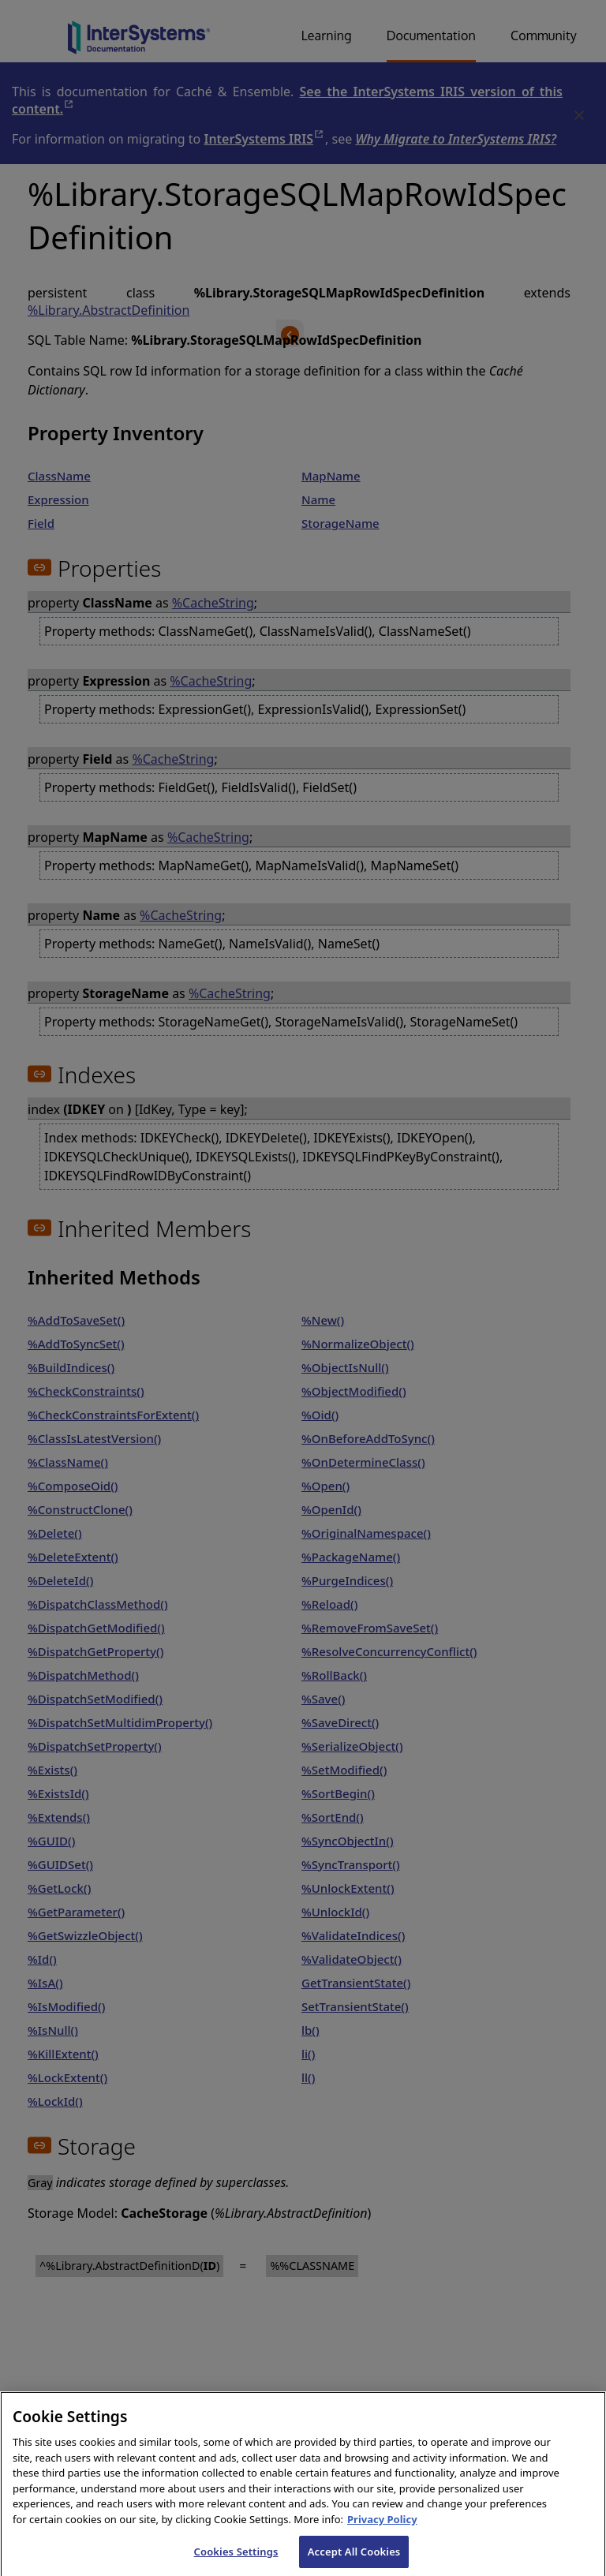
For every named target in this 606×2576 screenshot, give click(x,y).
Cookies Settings (236, 2559)
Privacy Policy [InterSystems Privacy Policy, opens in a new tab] (382, 2528)
